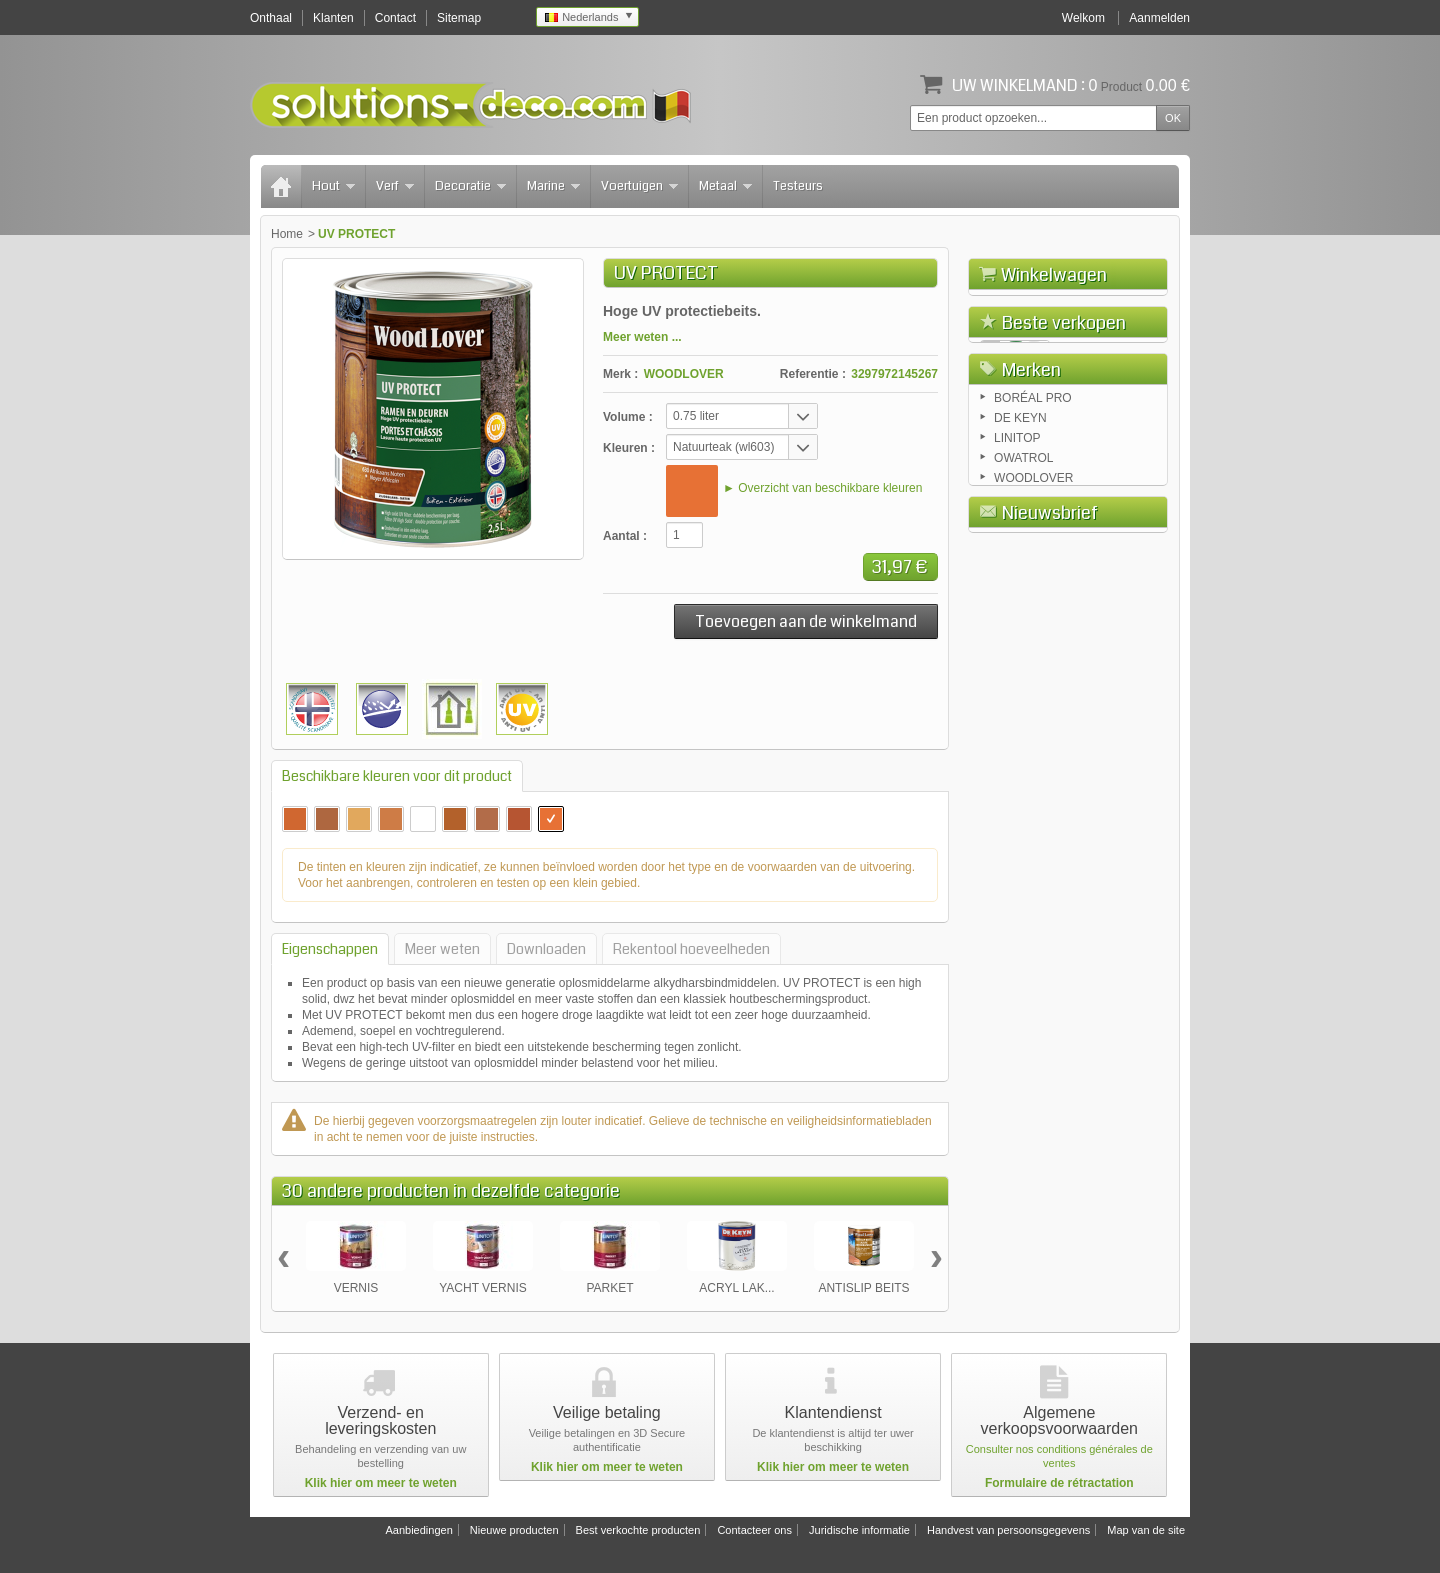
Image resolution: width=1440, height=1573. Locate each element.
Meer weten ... (642, 337)
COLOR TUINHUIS (1107, 653)
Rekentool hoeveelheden (691, 949)
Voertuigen (639, 186)
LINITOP (1017, 842)
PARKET (609, 1288)
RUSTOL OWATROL (1088, 538)
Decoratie (470, 186)
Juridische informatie (859, 1530)
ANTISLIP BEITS (863, 1288)
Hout (333, 186)
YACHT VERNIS (483, 1288)
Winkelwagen (1054, 275)
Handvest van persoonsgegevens (1008, 1530)
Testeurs (798, 186)
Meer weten (442, 949)
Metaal (725, 186)
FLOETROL (1088, 467)
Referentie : (813, 374)
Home (287, 234)
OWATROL (1023, 862)
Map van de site (1146, 1530)
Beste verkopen (1064, 436)
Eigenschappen (330, 949)
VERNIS (356, 1288)
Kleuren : (629, 448)
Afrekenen (1123, 387)
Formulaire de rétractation (1059, 1483)
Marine (553, 186)
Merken (1031, 769)
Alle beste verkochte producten (1068, 720)
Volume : (628, 417)
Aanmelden (1159, 18)
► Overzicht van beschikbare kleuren (822, 488)
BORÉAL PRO (1033, 802)
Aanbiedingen (418, 1530)
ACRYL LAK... (736, 1288)
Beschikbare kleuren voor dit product (397, 776)
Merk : (620, 374)
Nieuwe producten (514, 1530)
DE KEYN (1020, 822)
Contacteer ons (754, 1530)
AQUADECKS (1095, 591)
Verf (395, 186)
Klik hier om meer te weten (381, 1483)
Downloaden (546, 949)
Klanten (333, 18)
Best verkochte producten (638, 1530)
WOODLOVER (684, 374)
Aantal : (625, 536)
